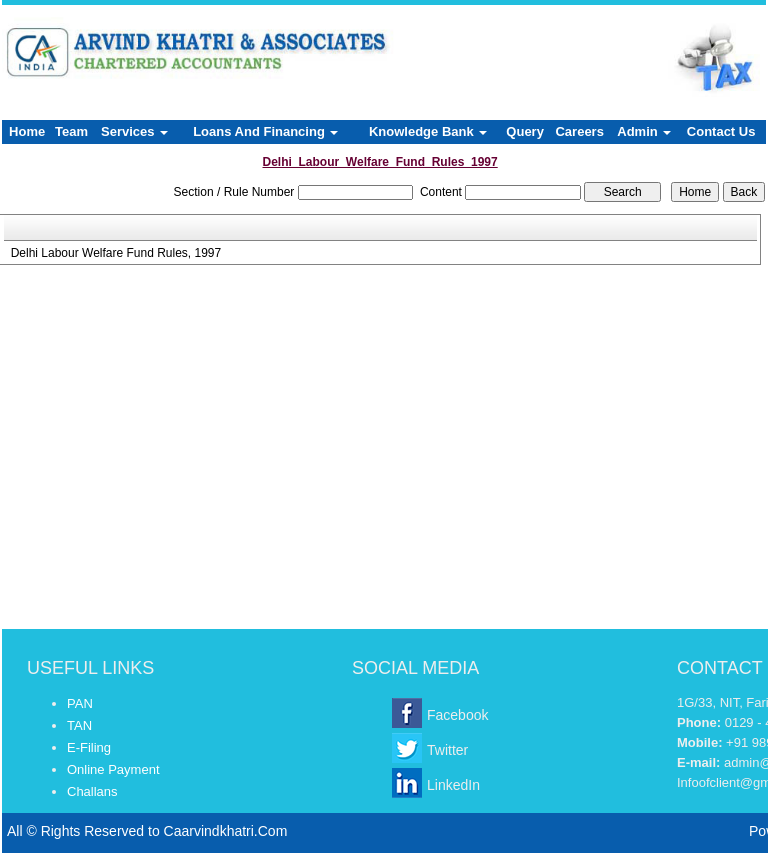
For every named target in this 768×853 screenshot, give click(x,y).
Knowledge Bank (428, 131)
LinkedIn (453, 785)
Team (71, 131)
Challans (92, 791)
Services (134, 131)
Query (525, 131)
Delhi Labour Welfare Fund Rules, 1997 (116, 253)
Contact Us (721, 131)
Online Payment (113, 769)
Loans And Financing (265, 131)
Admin (644, 131)
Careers (579, 131)
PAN (80, 703)
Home (27, 131)
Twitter (447, 750)
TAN (79, 725)
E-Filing (89, 747)
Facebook (457, 715)
